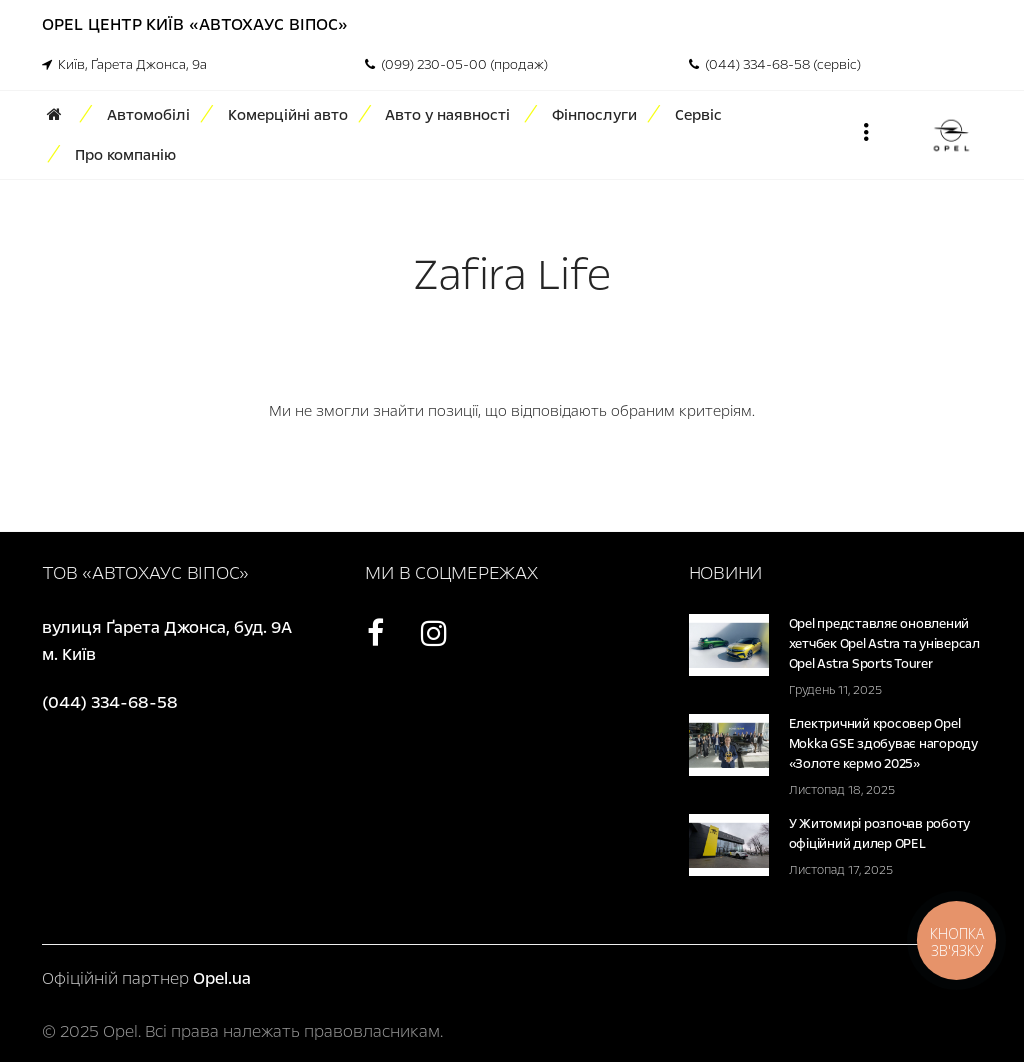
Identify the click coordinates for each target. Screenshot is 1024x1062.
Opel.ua (222, 978)
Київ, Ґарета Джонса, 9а (124, 65)
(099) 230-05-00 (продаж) (456, 65)
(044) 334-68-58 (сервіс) (775, 65)
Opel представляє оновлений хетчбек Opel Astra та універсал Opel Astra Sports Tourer (884, 644)
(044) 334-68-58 (110, 702)
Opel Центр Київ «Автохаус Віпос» (195, 24)
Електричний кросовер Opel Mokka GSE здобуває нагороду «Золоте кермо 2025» (883, 744)
